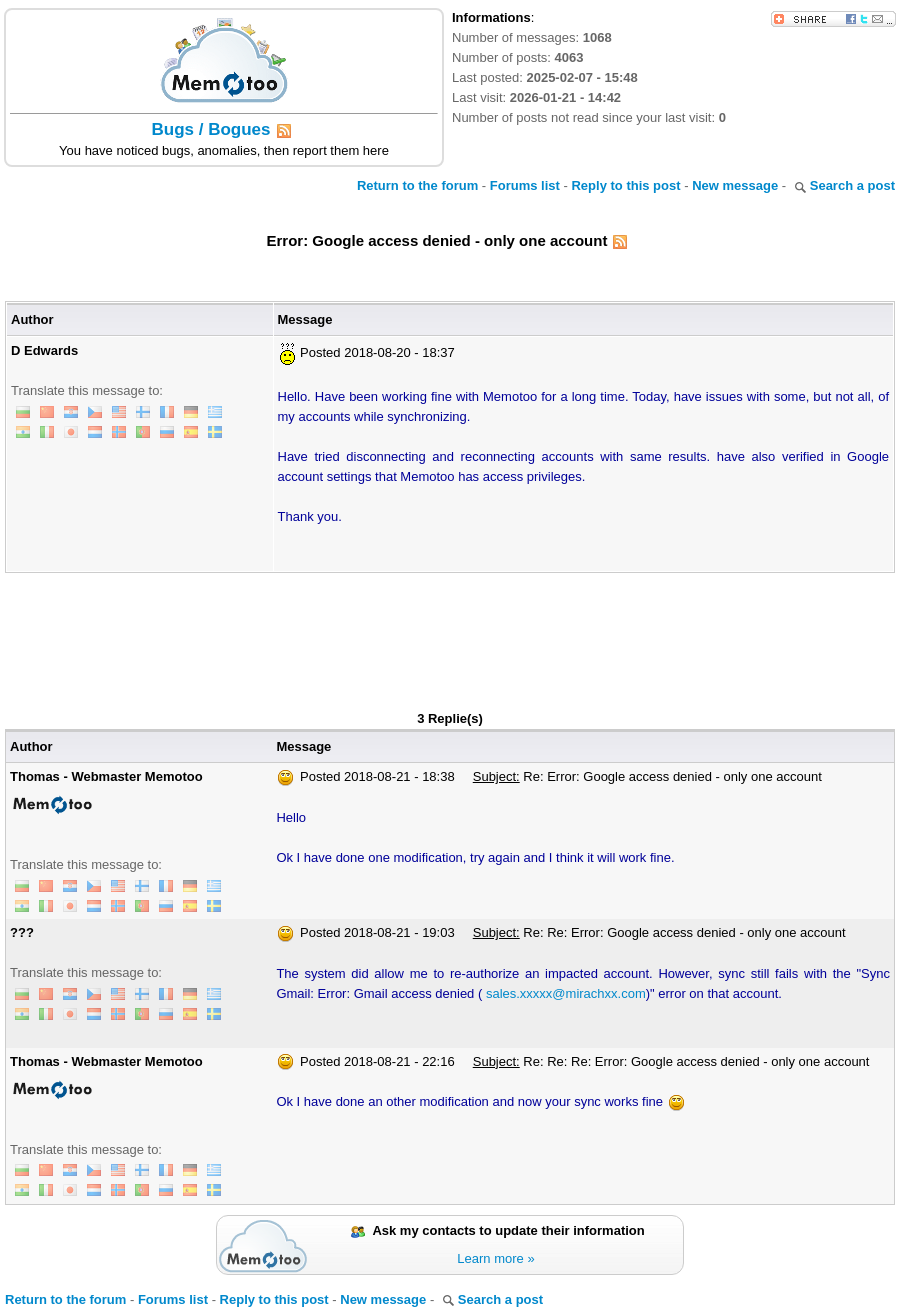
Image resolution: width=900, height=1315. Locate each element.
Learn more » (495, 1258)
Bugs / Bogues (210, 129)
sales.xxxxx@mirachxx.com (566, 993)
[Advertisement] (450, 628)
